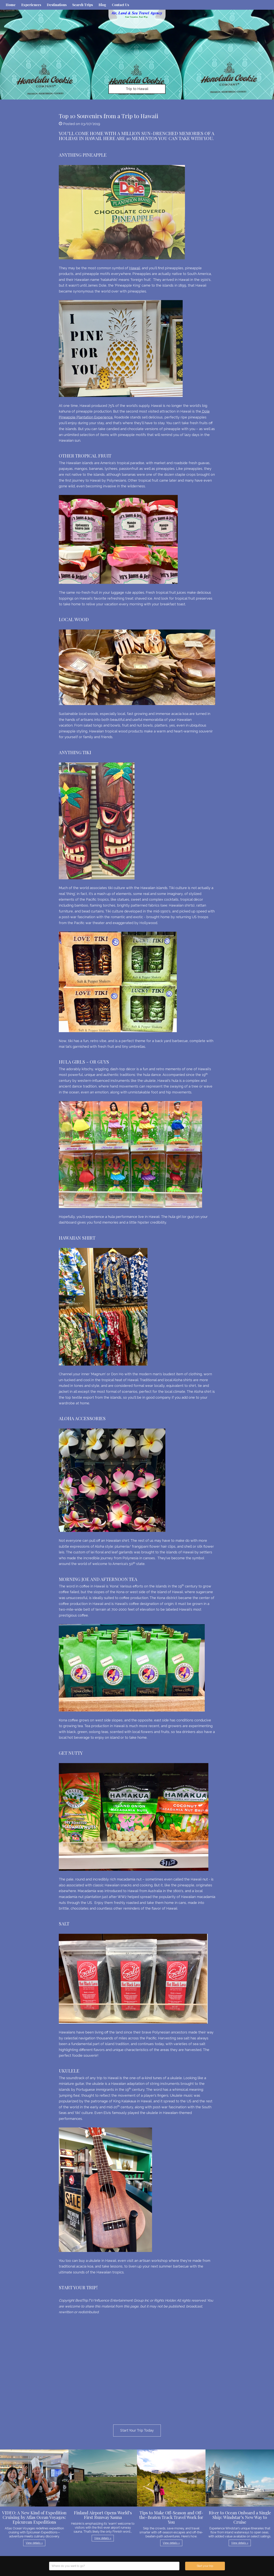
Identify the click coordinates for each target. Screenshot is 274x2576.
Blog (102, 4)
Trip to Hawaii (137, 89)
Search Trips (82, 4)
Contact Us (120, 4)
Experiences (31, 4)
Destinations (57, 4)
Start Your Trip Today (137, 2430)
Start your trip (205, 2565)
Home (11, 4)
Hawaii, (135, 268)
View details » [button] (34, 2542)
